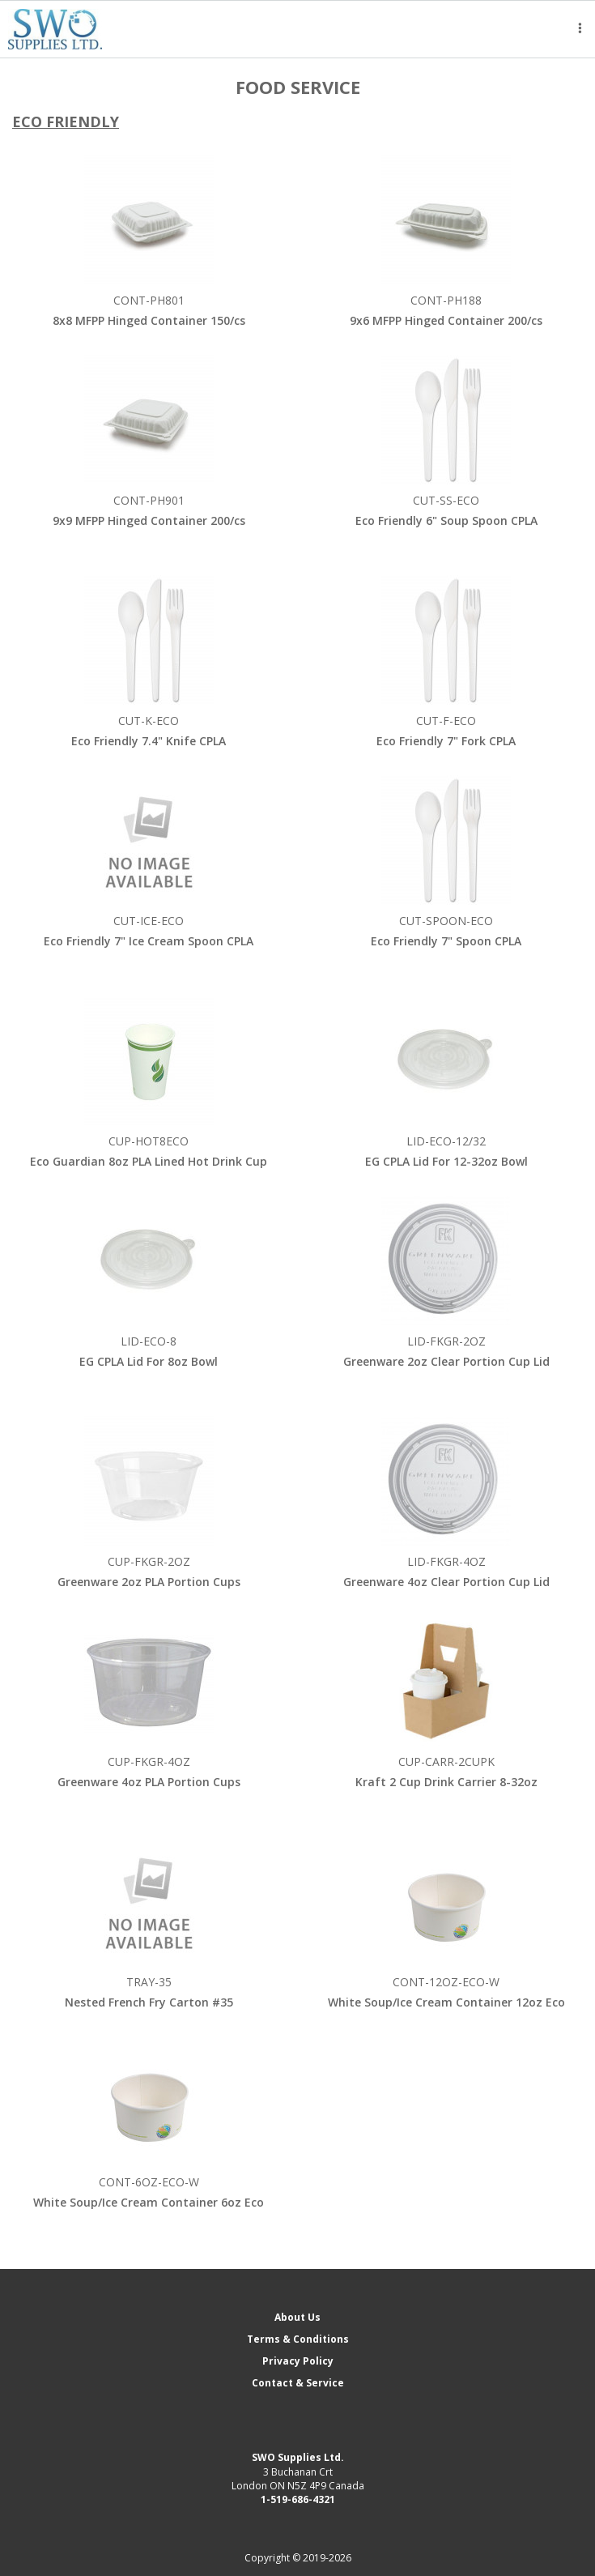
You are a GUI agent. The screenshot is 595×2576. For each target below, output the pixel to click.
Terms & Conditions (298, 2339)
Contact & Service (298, 2383)
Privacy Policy (298, 2361)
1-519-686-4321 (298, 2499)
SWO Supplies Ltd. (298, 2457)
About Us (297, 2317)
